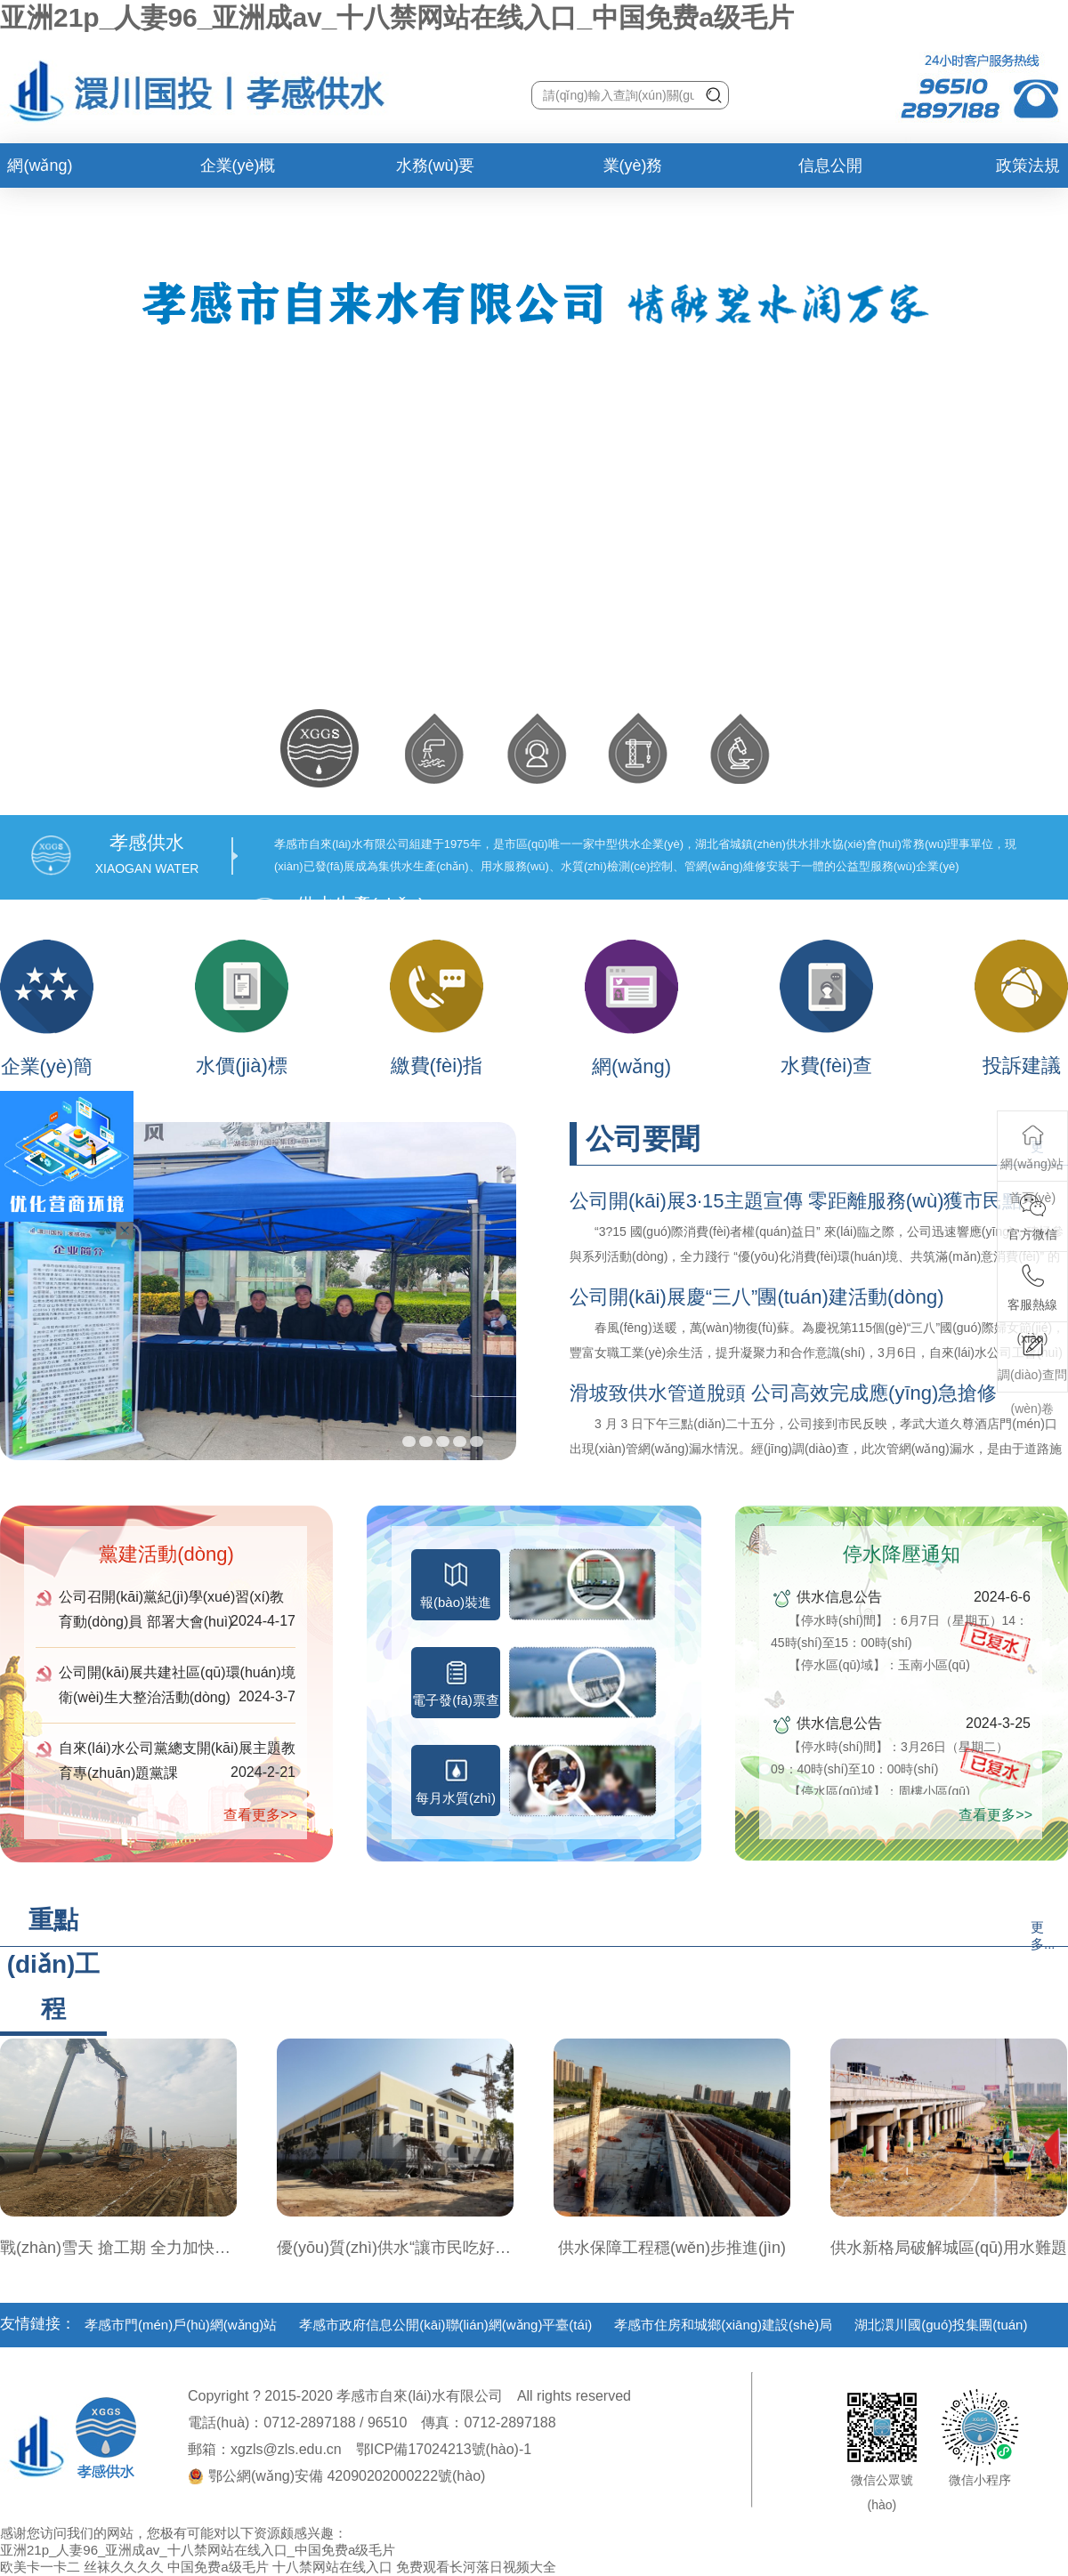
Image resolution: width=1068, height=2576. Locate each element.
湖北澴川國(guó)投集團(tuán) (940, 2324)
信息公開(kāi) (830, 172)
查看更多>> (260, 1814)
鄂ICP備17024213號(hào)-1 (443, 2449)
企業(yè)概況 (238, 172)
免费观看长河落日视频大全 (476, 2566)
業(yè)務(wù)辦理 (633, 172)
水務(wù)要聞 (435, 172)
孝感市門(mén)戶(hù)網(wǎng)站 (181, 2324)
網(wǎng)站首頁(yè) (40, 172)
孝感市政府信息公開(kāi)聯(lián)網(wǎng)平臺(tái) (445, 2324)
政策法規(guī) (1028, 172)
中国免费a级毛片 (217, 2566)
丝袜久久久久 (124, 2566)
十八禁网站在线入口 (332, 2566)
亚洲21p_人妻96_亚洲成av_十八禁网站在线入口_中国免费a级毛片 (397, 17)
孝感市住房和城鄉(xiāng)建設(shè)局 (723, 2324)
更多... (1043, 1935)
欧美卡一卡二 (40, 2566)
